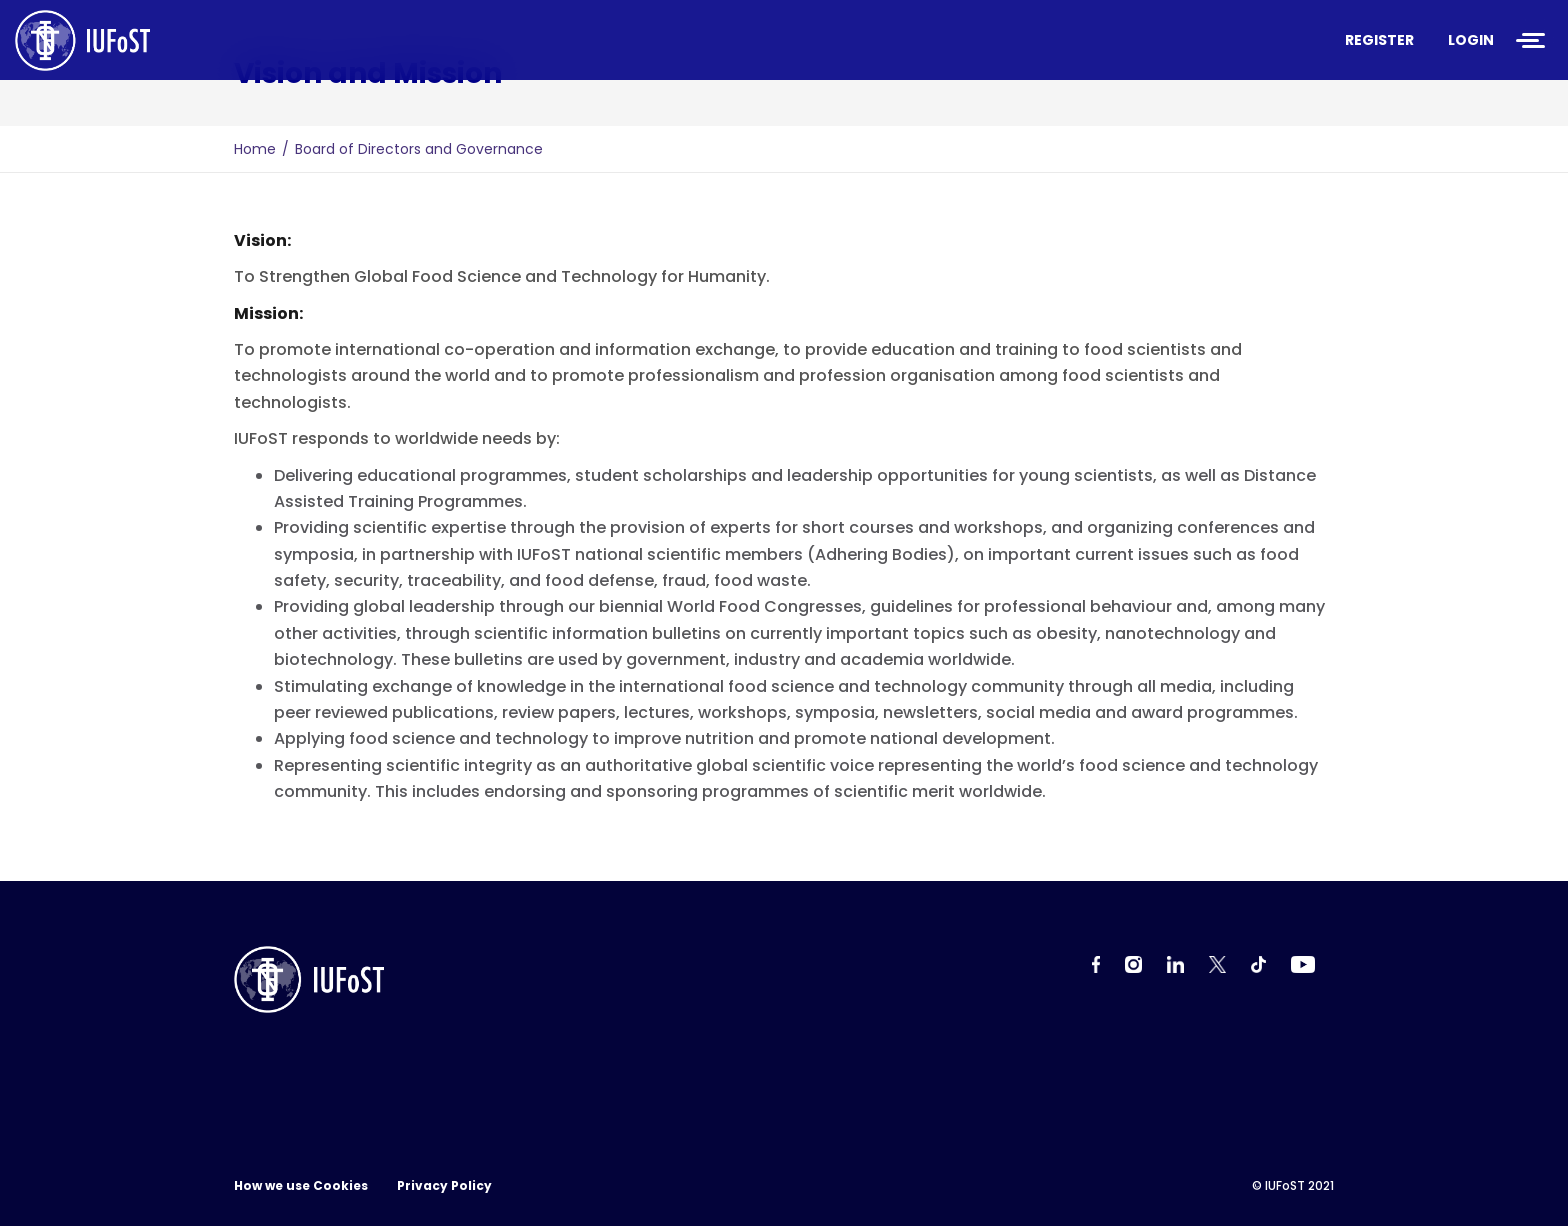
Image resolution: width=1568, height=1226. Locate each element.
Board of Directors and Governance (419, 149)
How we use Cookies (301, 1185)
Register (1379, 40)
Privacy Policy (444, 1185)
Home (255, 149)
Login (1471, 40)
